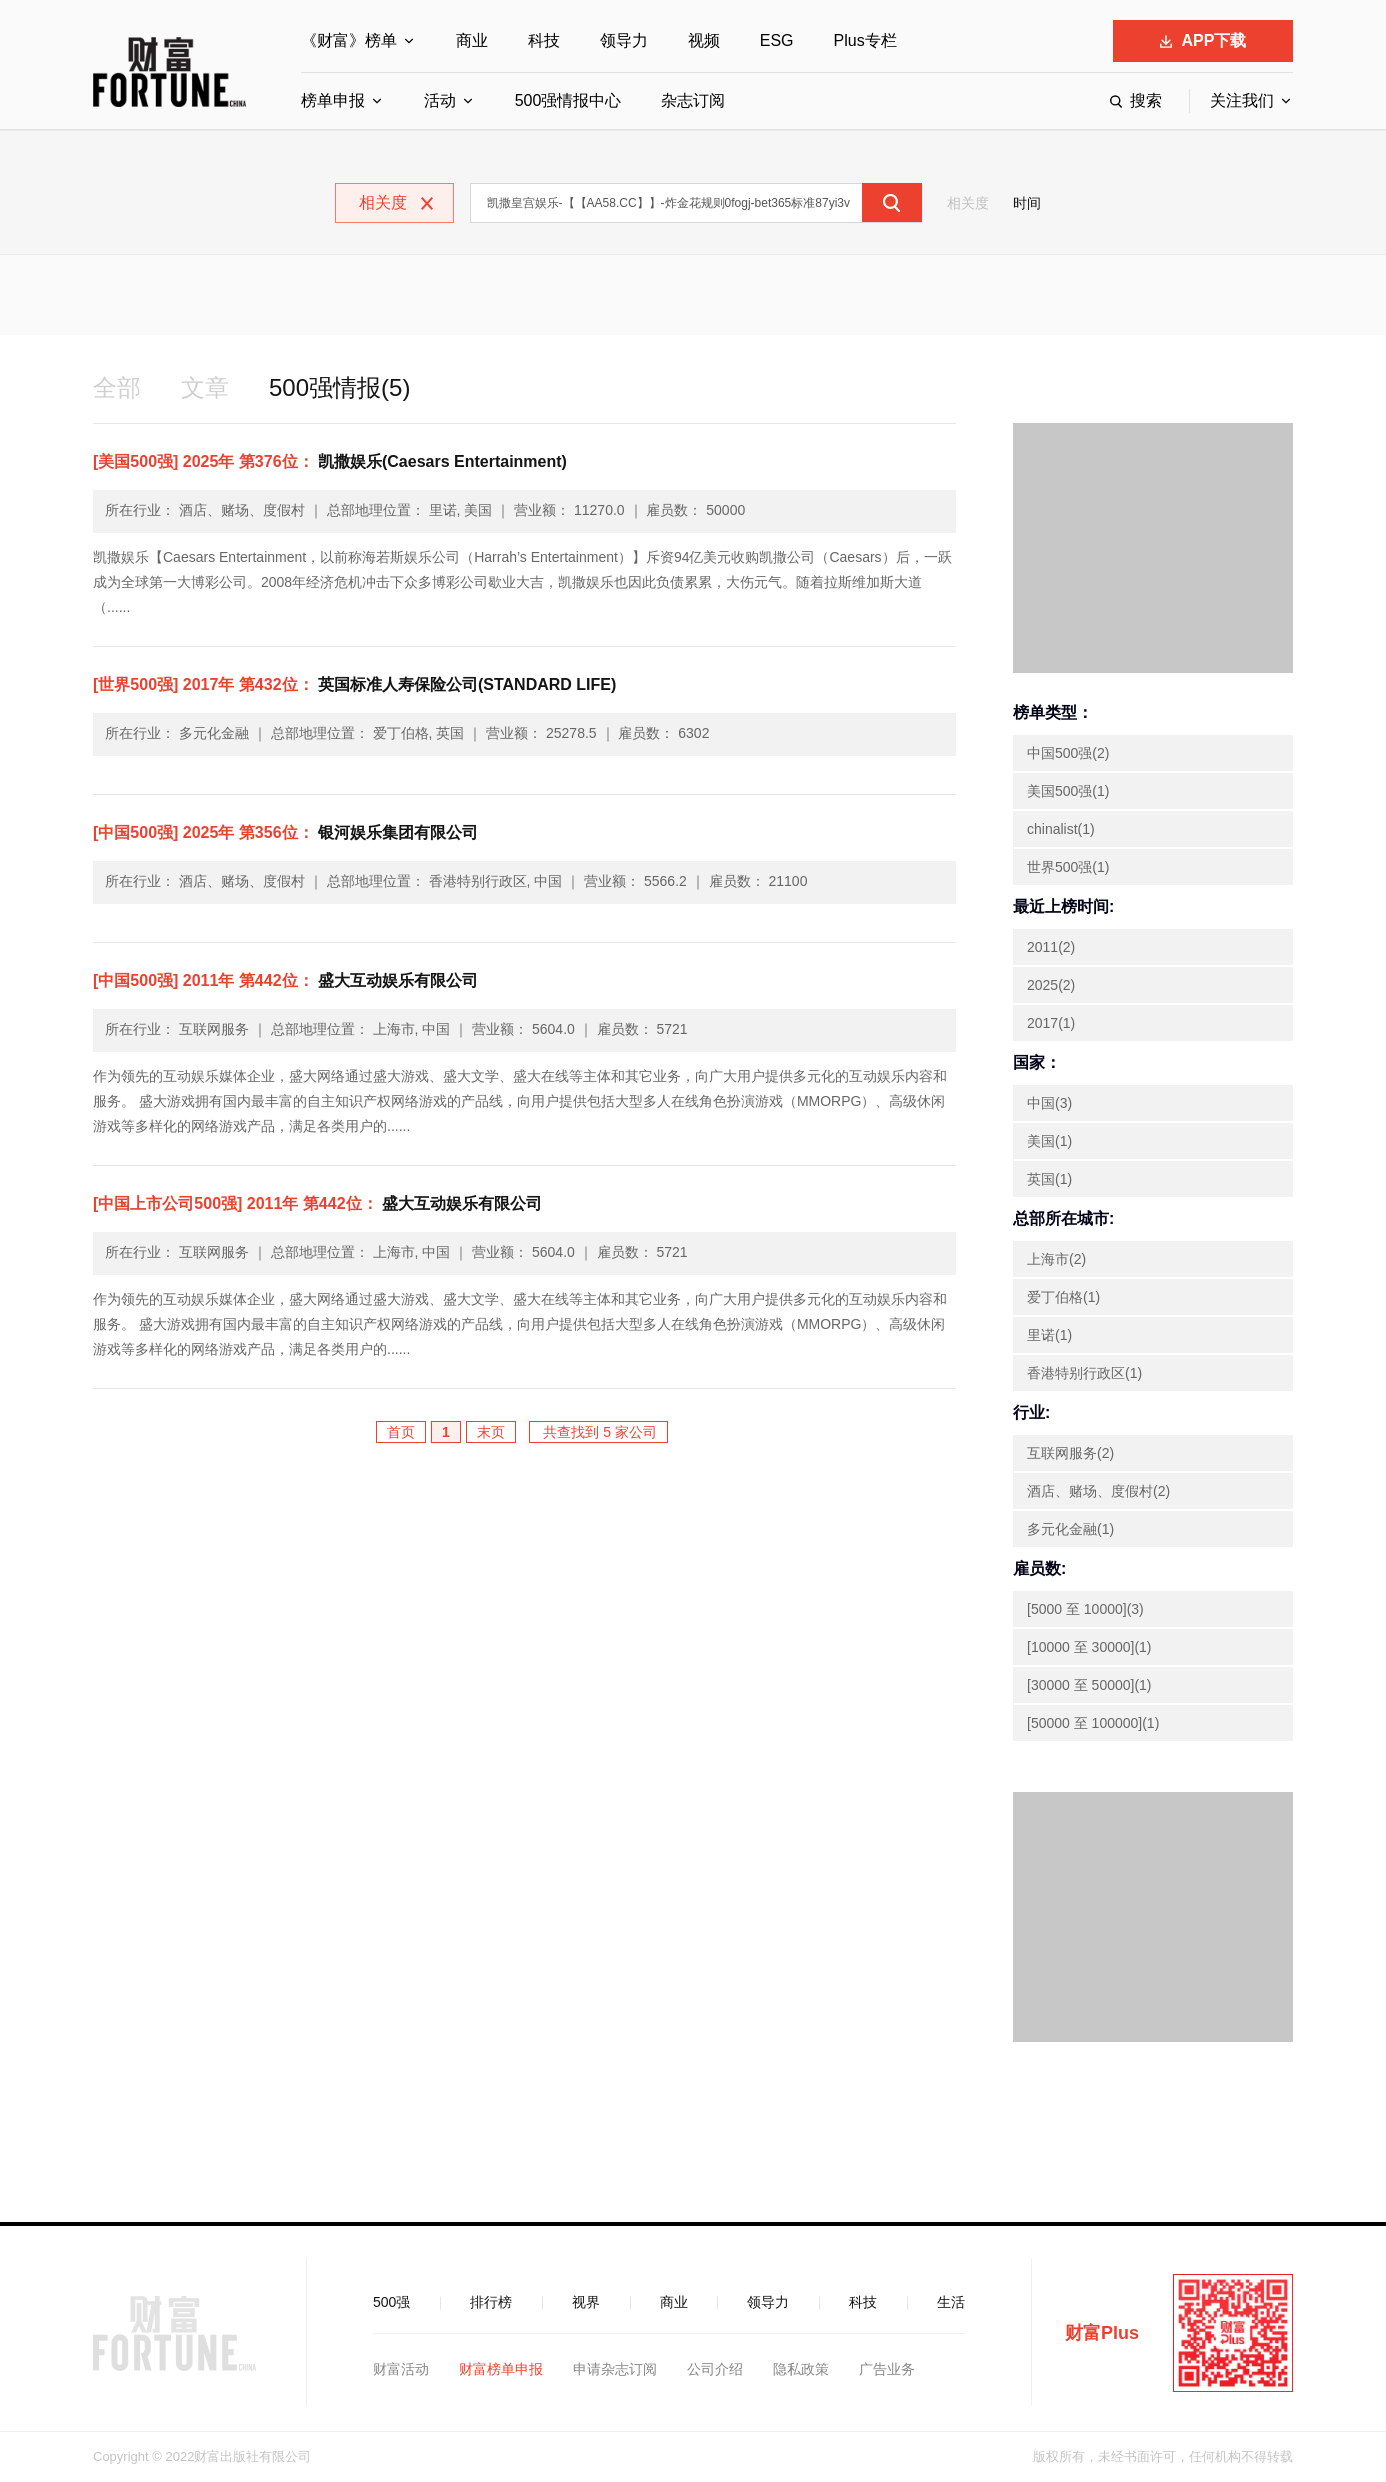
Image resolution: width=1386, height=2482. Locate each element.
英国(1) (1049, 1179)
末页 (491, 1432)
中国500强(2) (1068, 753)
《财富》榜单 (349, 40)
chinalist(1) (1061, 829)
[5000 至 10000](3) (1085, 1609)
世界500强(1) (1068, 867)
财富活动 (401, 2369)
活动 (440, 100)
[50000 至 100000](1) (1093, 1723)
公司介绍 (715, 2369)
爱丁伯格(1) (1063, 1297)
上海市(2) (1056, 1259)
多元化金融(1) (1070, 1529)
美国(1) (1049, 1141)
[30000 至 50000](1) (1089, 1685)
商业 (472, 40)
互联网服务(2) (1070, 1453)
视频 (704, 40)
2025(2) (1051, 985)
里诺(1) (1049, 1335)
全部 (117, 387)
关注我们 (1242, 100)
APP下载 (1203, 40)
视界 (586, 2302)
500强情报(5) (339, 387)
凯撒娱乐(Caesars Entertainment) (330, 461)
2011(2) (1051, 947)
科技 (544, 40)
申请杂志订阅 (615, 2369)
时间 (1027, 203)
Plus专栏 (865, 40)
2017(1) (1051, 1023)
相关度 (968, 203)
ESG (777, 40)
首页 (401, 1432)
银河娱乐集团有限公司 (285, 832)
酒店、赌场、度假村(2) (1098, 1491)
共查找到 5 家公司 (598, 1432)
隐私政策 (801, 2369)
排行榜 (491, 2302)
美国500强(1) (1068, 791)
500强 (391, 2302)
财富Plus (1102, 2333)
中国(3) (1049, 1103)
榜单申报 (333, 100)
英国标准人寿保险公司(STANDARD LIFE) (354, 684)
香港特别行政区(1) (1084, 1373)
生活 (951, 2302)
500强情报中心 (568, 100)
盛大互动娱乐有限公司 (285, 980)
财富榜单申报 (501, 2369)
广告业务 (887, 2369)
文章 (205, 387)
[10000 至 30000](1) (1089, 1647)
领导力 (624, 40)
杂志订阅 (693, 100)
